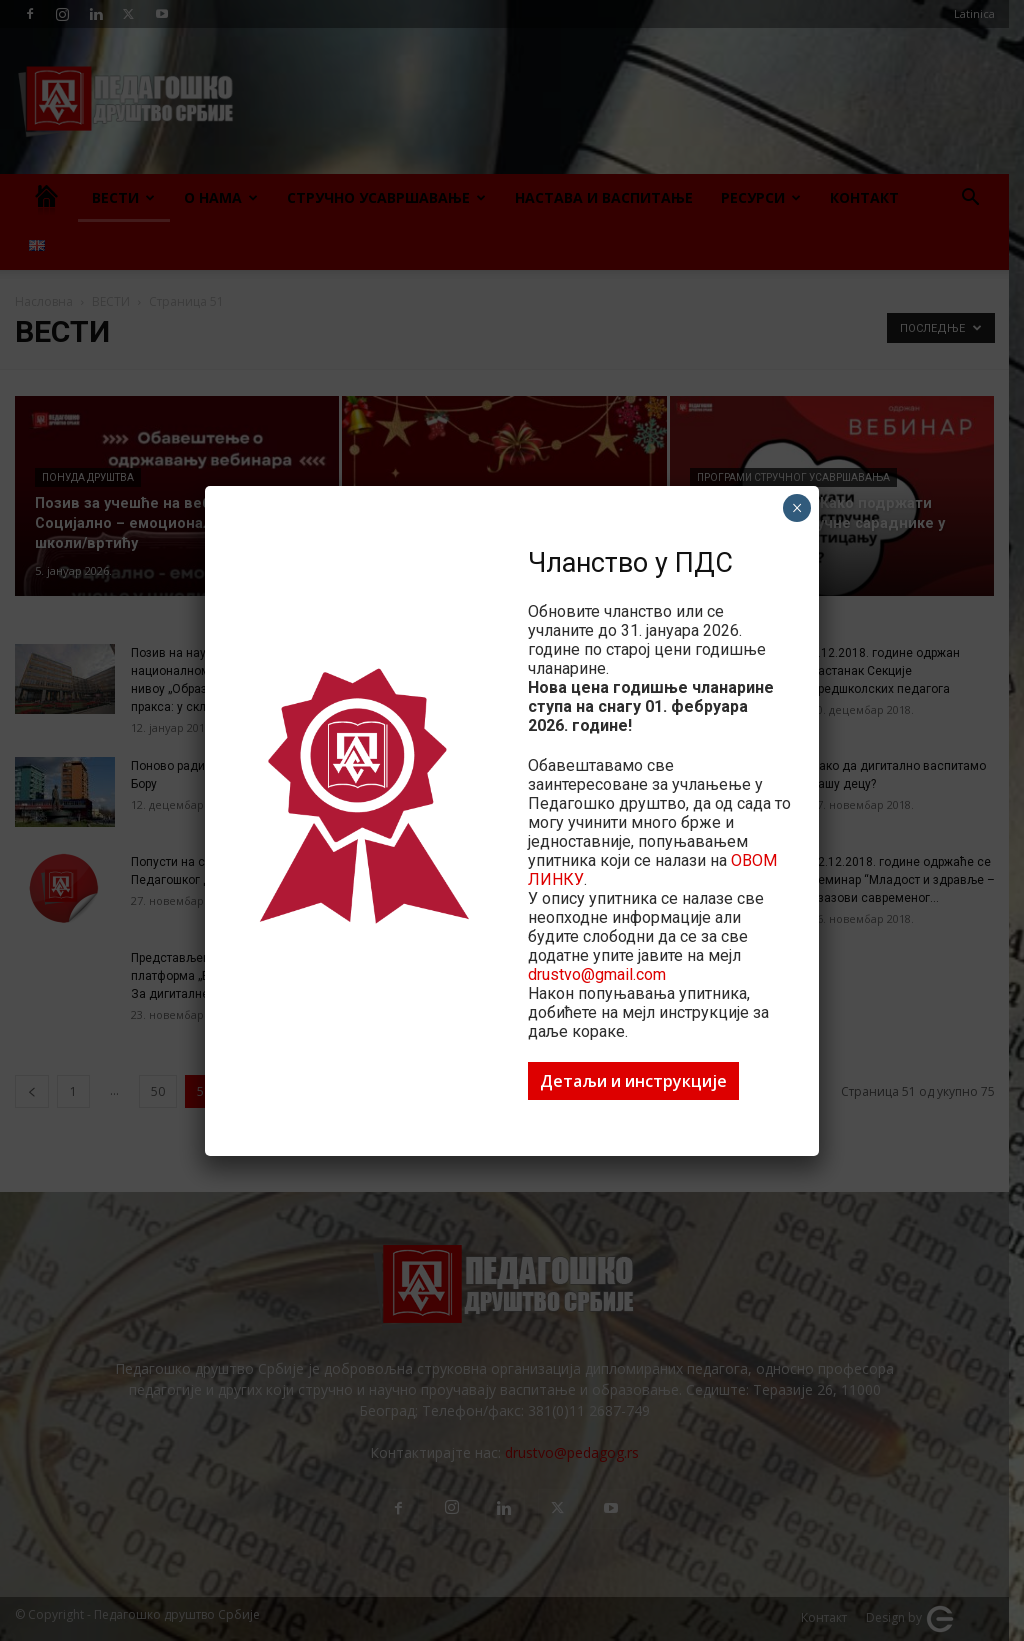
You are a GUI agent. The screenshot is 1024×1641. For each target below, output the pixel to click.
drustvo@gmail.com (597, 974)
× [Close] (797, 508)
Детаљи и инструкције (633, 1081)
